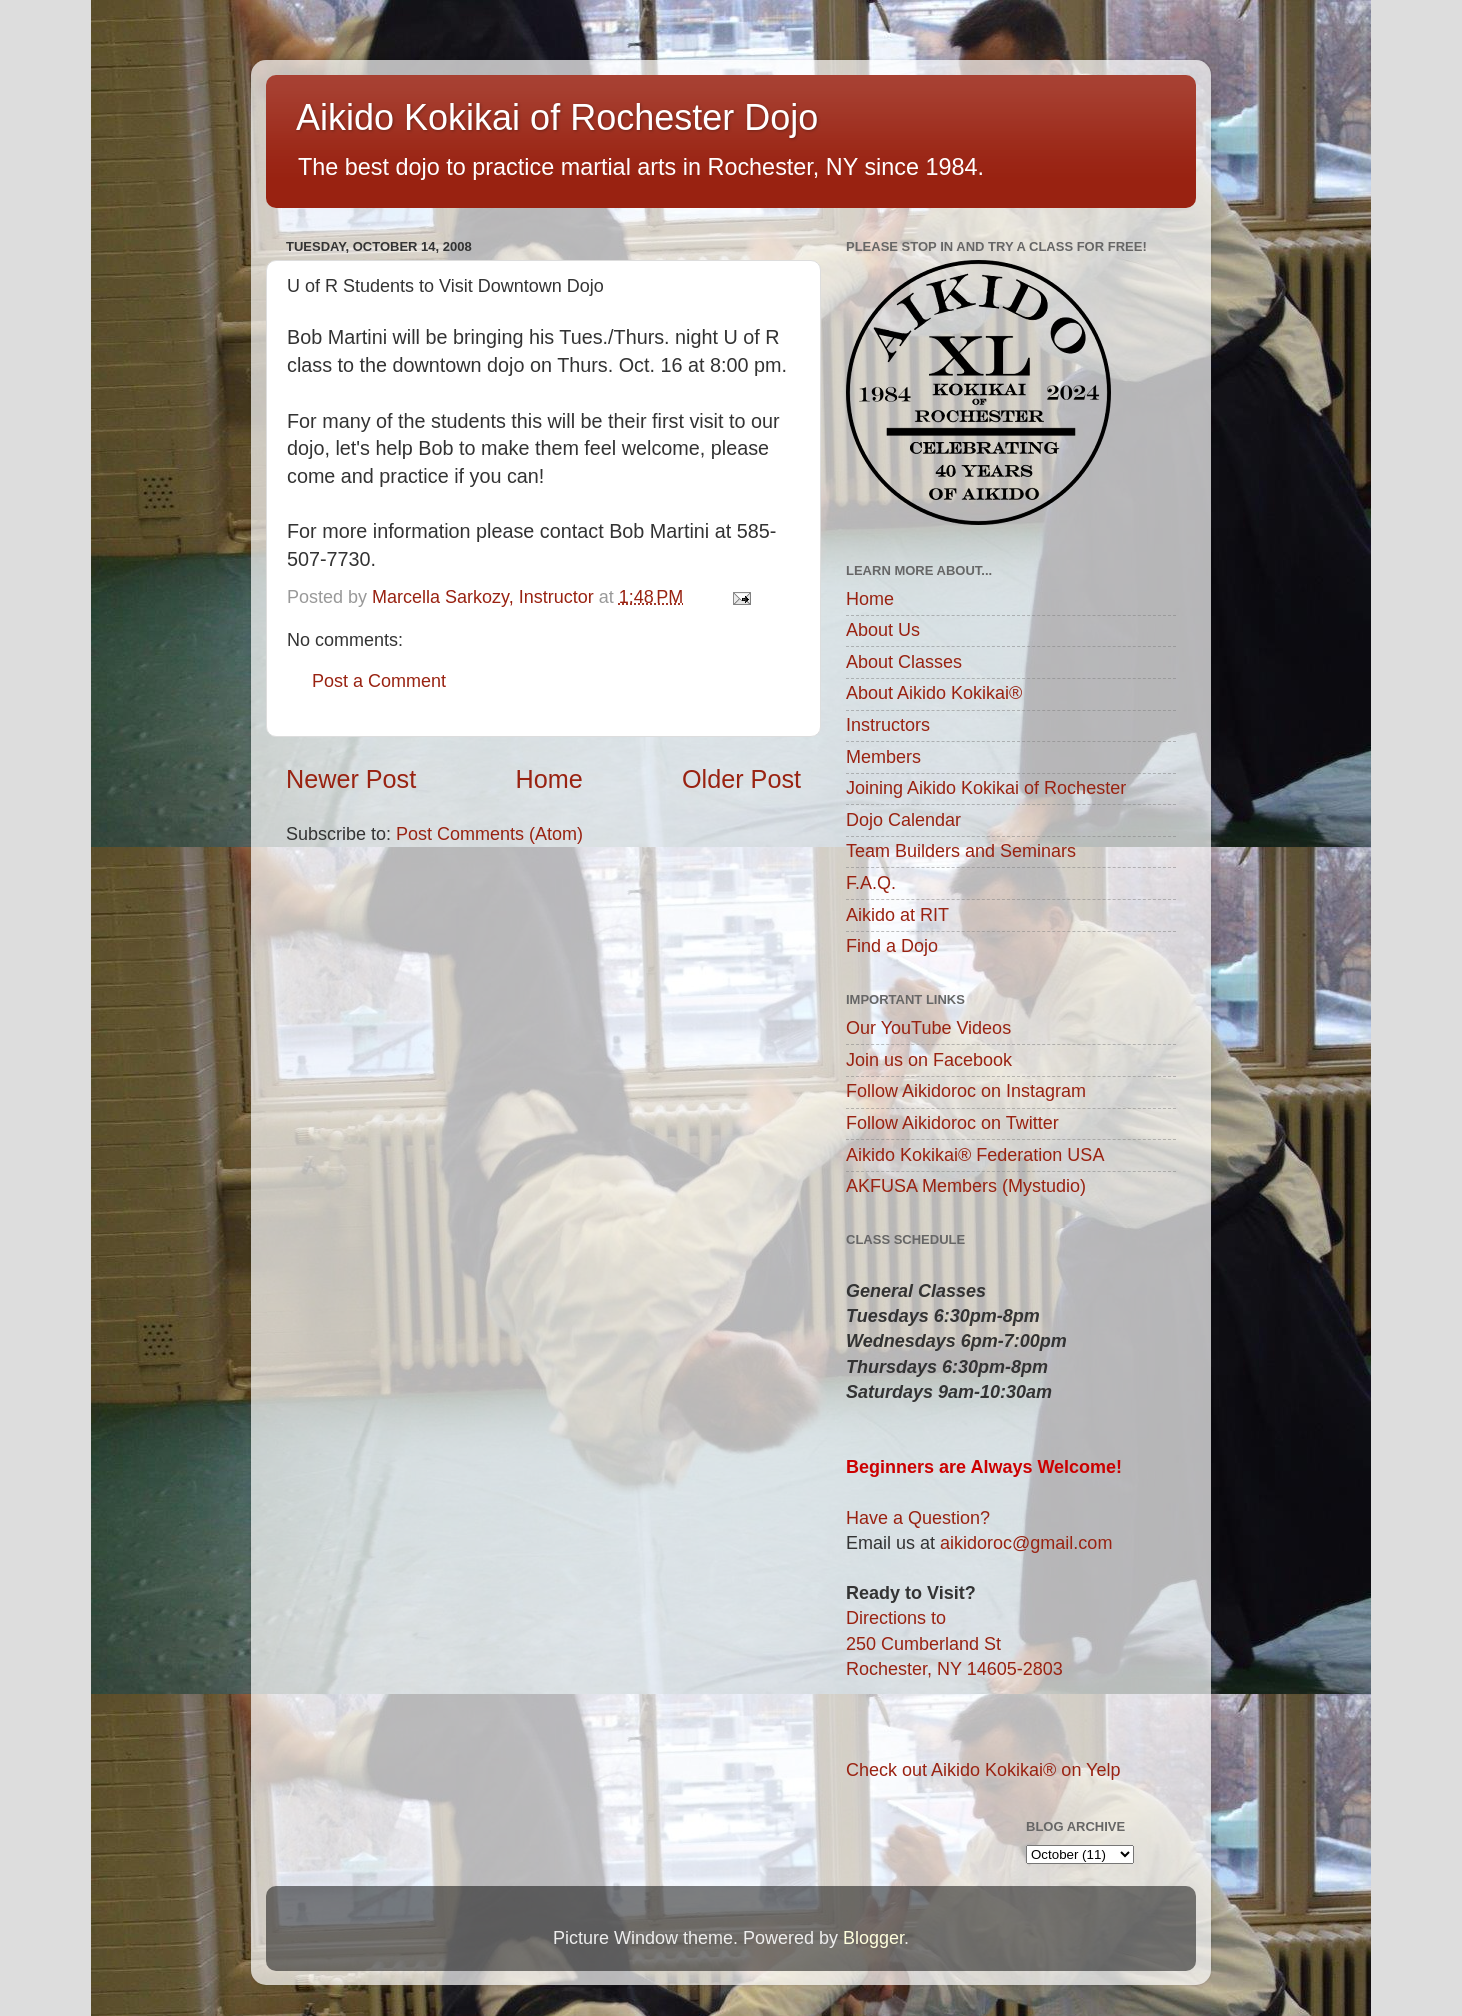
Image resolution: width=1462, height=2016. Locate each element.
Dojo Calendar (903, 820)
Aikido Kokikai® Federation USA (975, 1155)
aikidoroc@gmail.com (1026, 1543)
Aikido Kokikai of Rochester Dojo (557, 117)
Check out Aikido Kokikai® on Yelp (983, 1770)
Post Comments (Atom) (489, 834)
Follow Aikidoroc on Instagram (966, 1091)
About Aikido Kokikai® (934, 693)
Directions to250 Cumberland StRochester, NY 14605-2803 (954, 1643)
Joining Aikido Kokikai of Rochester (986, 788)
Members (883, 757)
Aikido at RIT (897, 915)
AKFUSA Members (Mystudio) (966, 1186)
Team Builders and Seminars (961, 851)
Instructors (888, 725)
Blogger (873, 1938)
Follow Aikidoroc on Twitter (952, 1123)
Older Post (741, 779)
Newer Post (351, 779)
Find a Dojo (892, 946)
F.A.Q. (871, 883)
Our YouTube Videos (928, 1028)
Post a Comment (379, 681)
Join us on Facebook (929, 1060)
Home (549, 779)
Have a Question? (918, 1518)
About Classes (904, 662)
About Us (883, 630)
